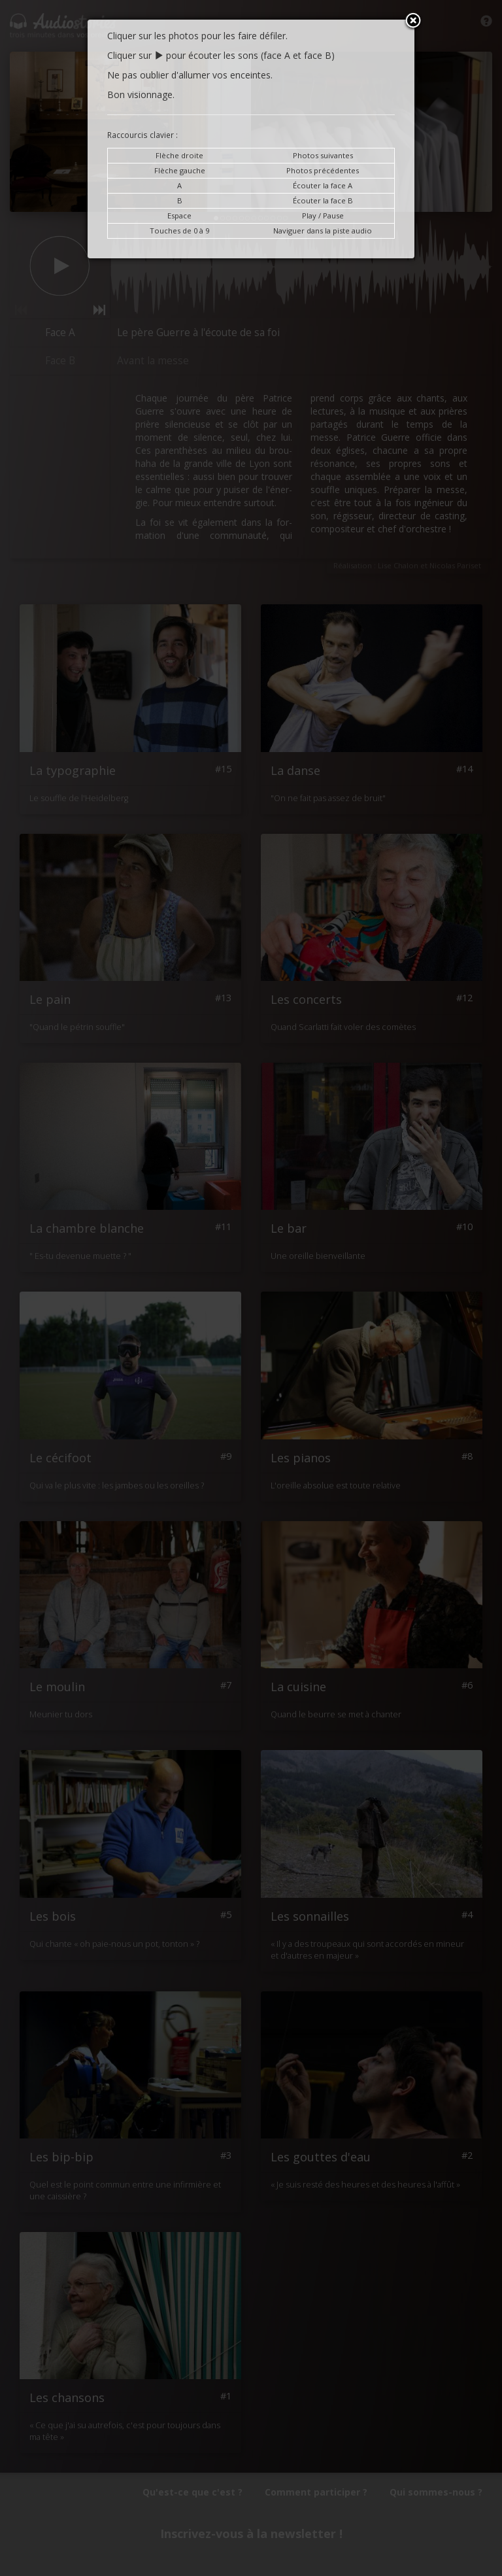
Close (413, 21)
